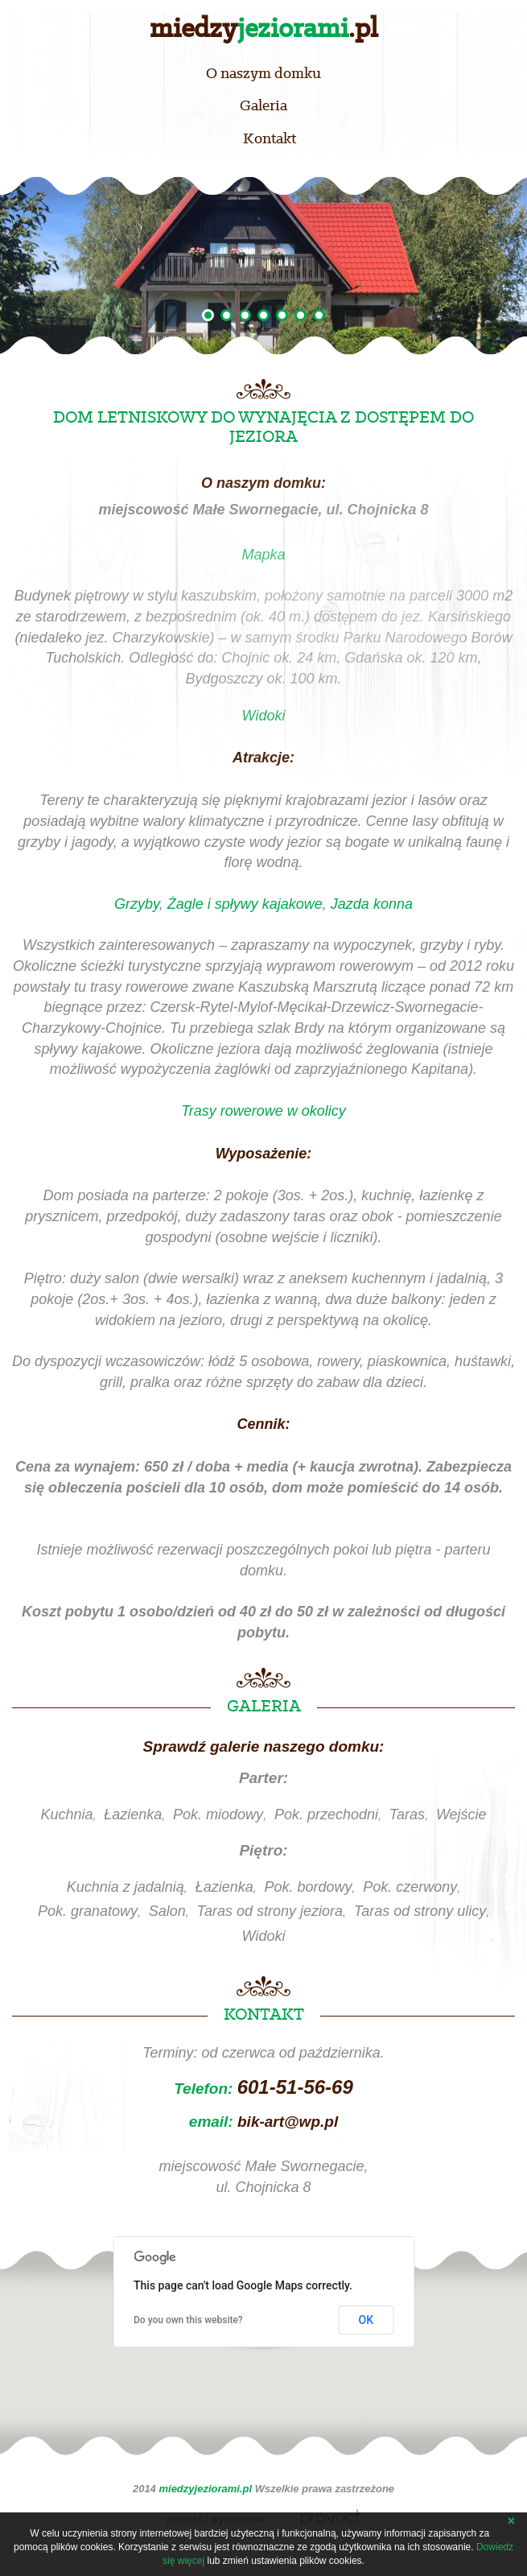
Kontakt (269, 138)
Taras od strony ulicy (420, 1911)
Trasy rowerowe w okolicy (263, 1111)
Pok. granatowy (88, 1911)
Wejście (461, 1814)
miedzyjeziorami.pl (205, 2489)
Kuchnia (66, 1814)
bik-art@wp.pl (287, 2121)
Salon (167, 1911)
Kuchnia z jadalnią (125, 1887)
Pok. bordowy (308, 1887)
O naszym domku (263, 73)
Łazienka (133, 1814)
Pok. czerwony (410, 1887)
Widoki (264, 1936)
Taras (407, 1814)
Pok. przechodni (326, 1814)
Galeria (263, 105)
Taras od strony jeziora (270, 1911)
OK (366, 2320)
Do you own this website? (188, 2320)
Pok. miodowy (218, 1814)
